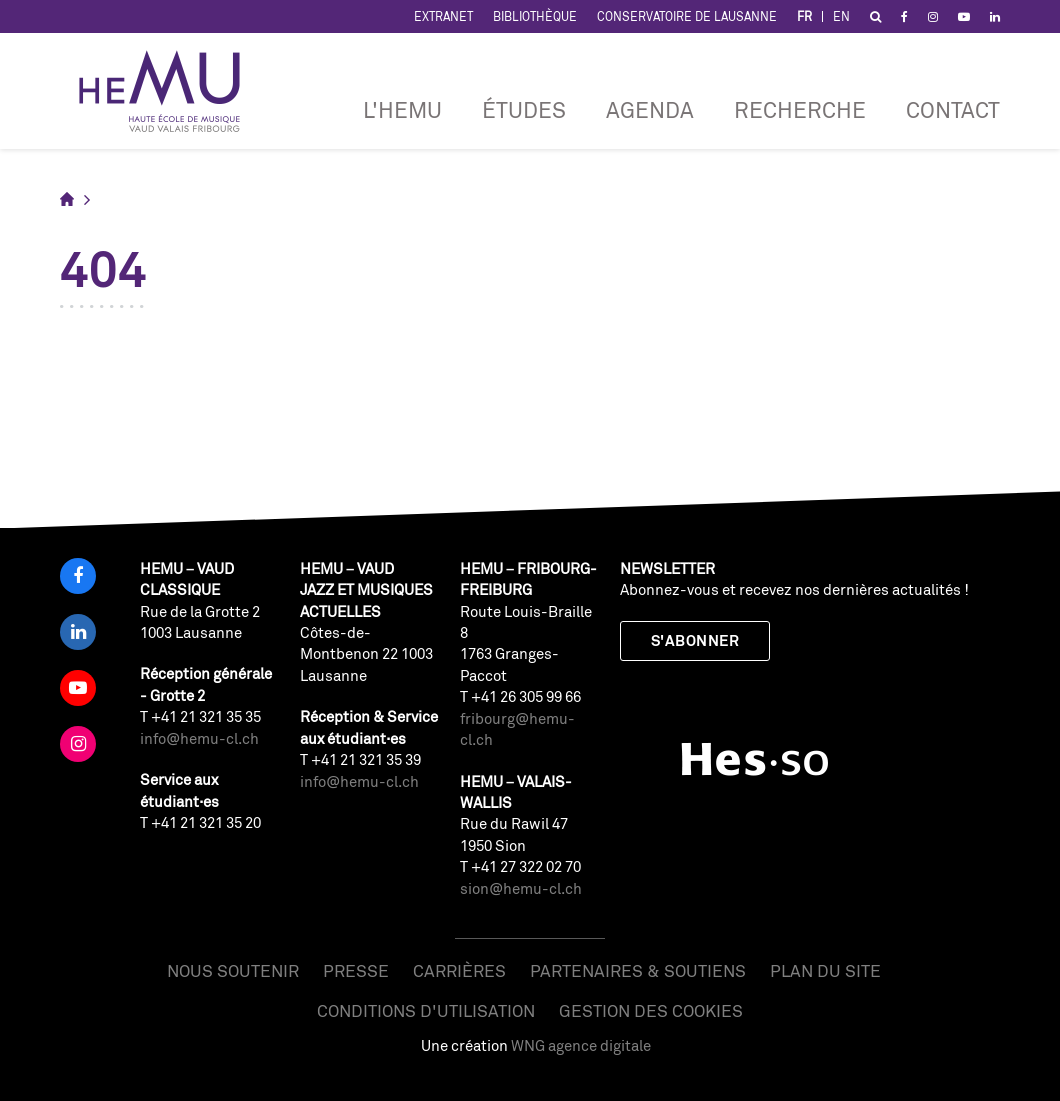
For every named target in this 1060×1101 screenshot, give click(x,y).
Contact (953, 109)
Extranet (443, 16)
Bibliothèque (535, 16)
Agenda (650, 109)
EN (841, 16)
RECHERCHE (800, 109)
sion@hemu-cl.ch (521, 888)
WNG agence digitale (581, 1045)
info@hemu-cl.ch (199, 738)
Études (524, 109)
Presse (356, 970)
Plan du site (825, 970)
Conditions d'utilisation (426, 1010)
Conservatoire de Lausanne (687, 16)
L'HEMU (402, 109)
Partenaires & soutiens (638, 970)
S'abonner (695, 640)
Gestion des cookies (651, 1010)
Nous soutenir (233, 970)
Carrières (459, 970)
